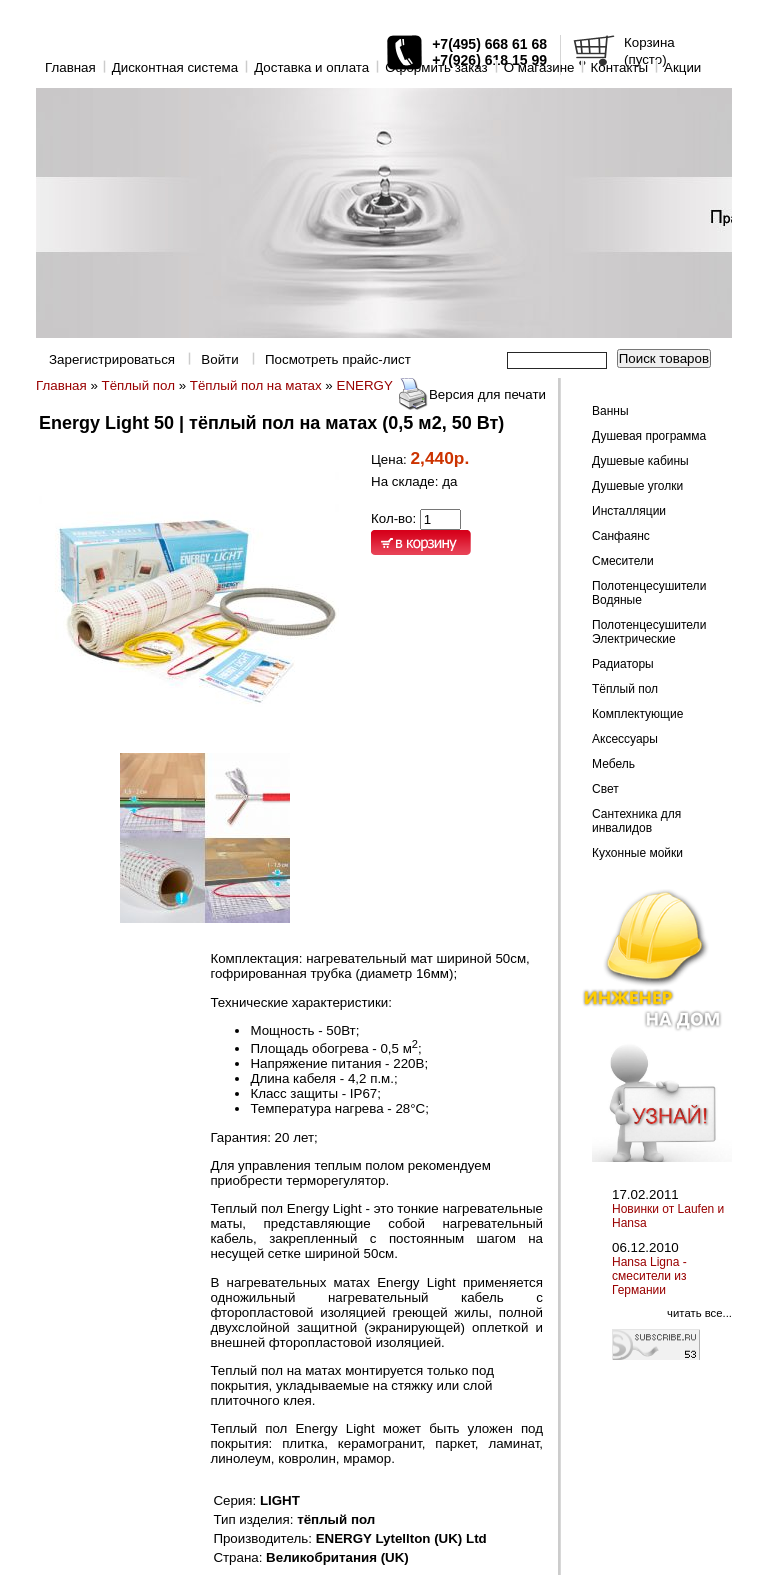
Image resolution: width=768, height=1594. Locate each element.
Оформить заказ (436, 67)
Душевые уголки (637, 486)
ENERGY (365, 385)
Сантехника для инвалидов (636, 821)
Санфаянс (621, 536)
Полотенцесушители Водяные (649, 593)
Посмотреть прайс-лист (338, 359)
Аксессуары (625, 739)
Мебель (613, 764)
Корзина (649, 42)
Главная (70, 67)
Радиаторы (623, 664)
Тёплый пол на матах (256, 385)
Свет (605, 789)
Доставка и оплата (311, 67)
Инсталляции (629, 511)
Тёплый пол (138, 385)
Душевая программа (649, 436)
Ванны (610, 411)
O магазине (539, 67)
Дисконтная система (175, 67)
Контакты (619, 67)
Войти (219, 359)
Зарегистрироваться (112, 359)
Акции (682, 67)
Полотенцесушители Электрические (649, 632)
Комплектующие (637, 714)
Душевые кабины (640, 461)
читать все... (699, 1313)
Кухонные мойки (637, 853)
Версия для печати (487, 394)
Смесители (623, 561)
